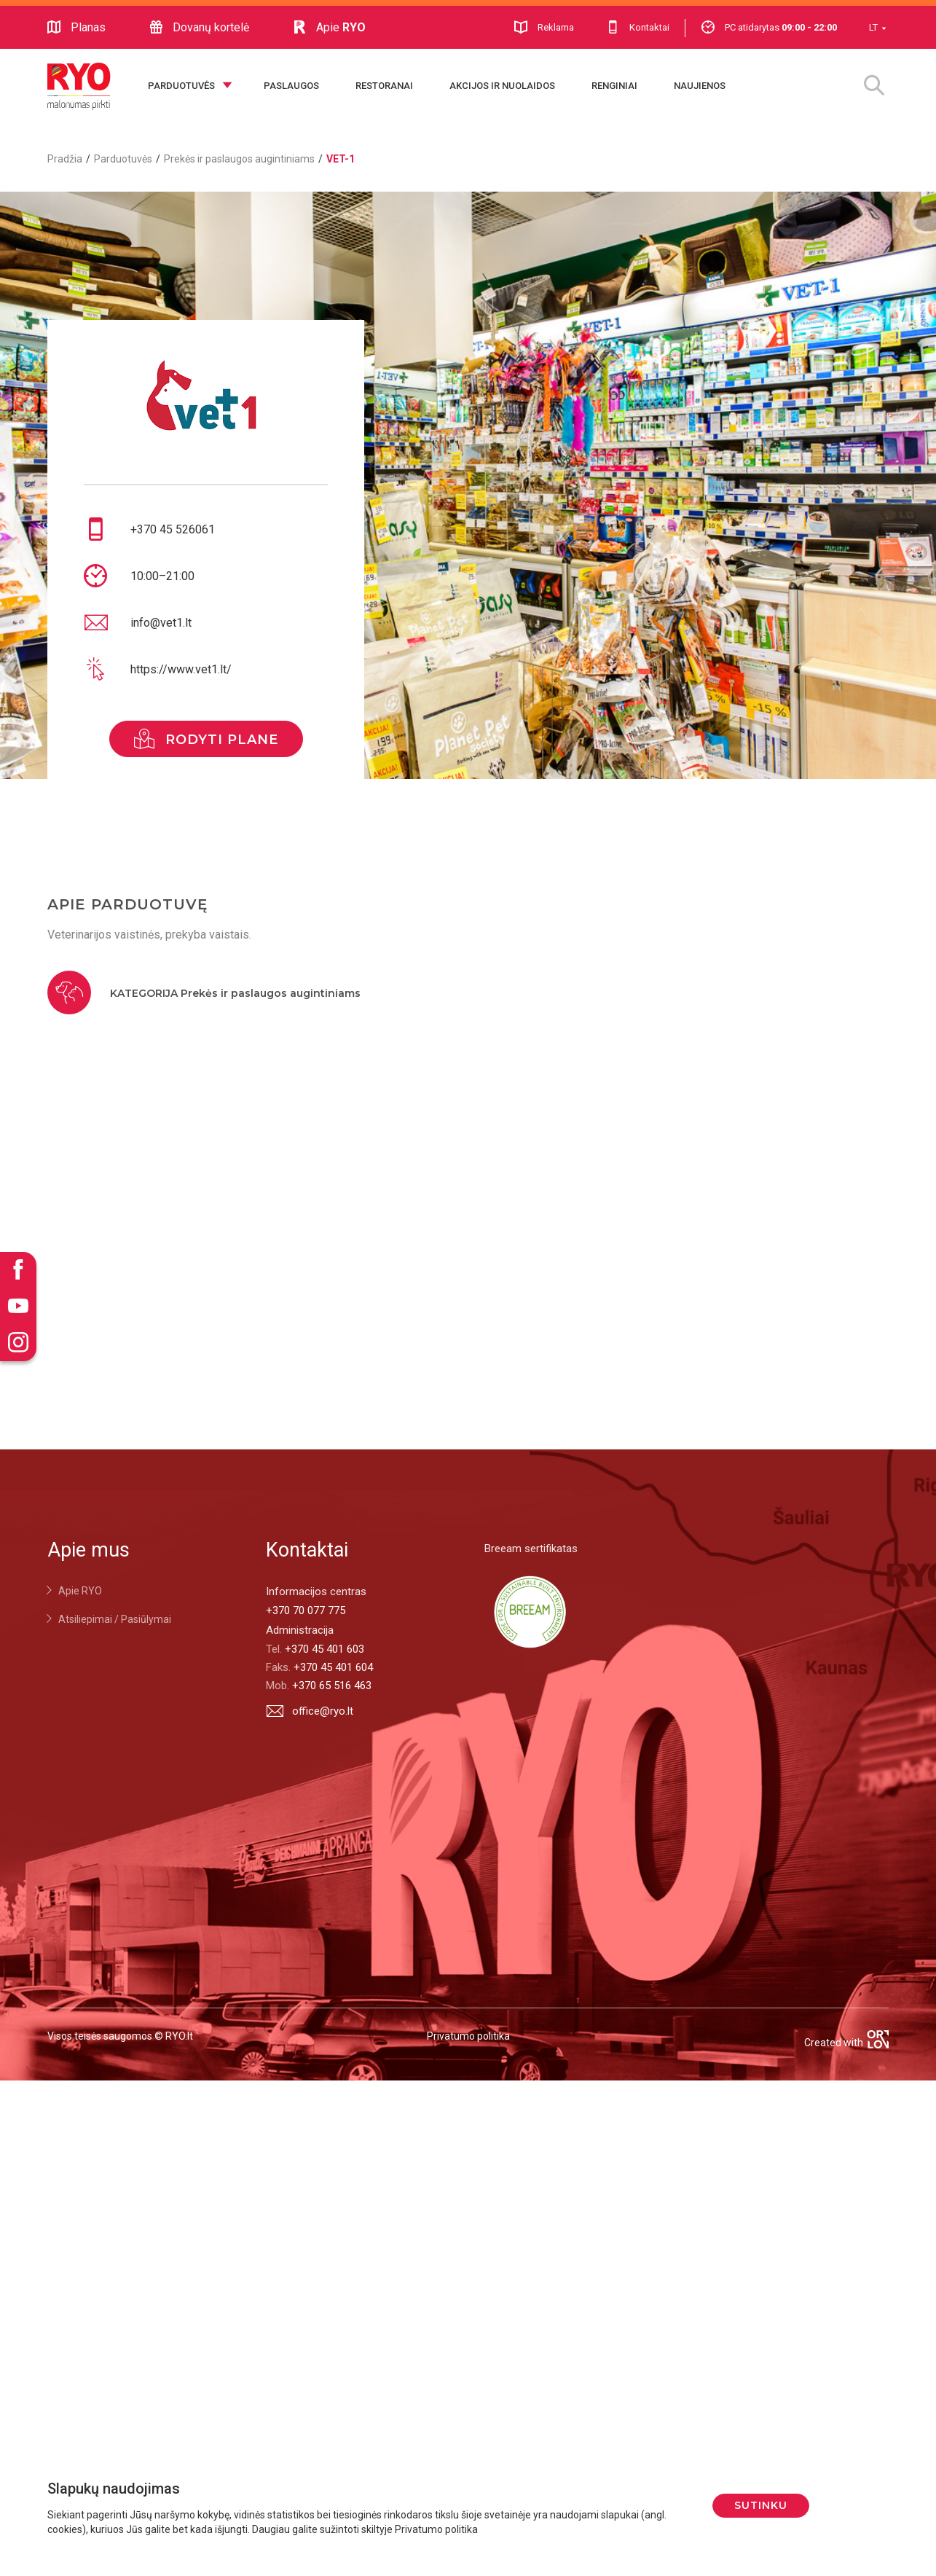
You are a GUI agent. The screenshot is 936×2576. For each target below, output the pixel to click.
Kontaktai (637, 27)
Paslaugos (291, 85)
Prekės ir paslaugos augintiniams (239, 159)
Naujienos (699, 85)
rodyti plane (206, 739)
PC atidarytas (769, 27)
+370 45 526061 (172, 529)
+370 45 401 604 (333, 1667)
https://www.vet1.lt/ (181, 669)
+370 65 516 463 (331, 1685)
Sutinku (760, 2505)
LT (873, 27)
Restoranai (384, 85)
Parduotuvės (181, 85)
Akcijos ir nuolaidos (502, 85)
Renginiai (614, 85)
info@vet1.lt (161, 623)
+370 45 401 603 (324, 1649)
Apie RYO (80, 1591)
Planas (76, 27)
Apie (329, 27)
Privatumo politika (468, 2036)
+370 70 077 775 (305, 1610)
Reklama (544, 27)
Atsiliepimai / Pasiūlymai (114, 1619)
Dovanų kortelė (199, 27)
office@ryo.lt (309, 1710)
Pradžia (64, 159)
